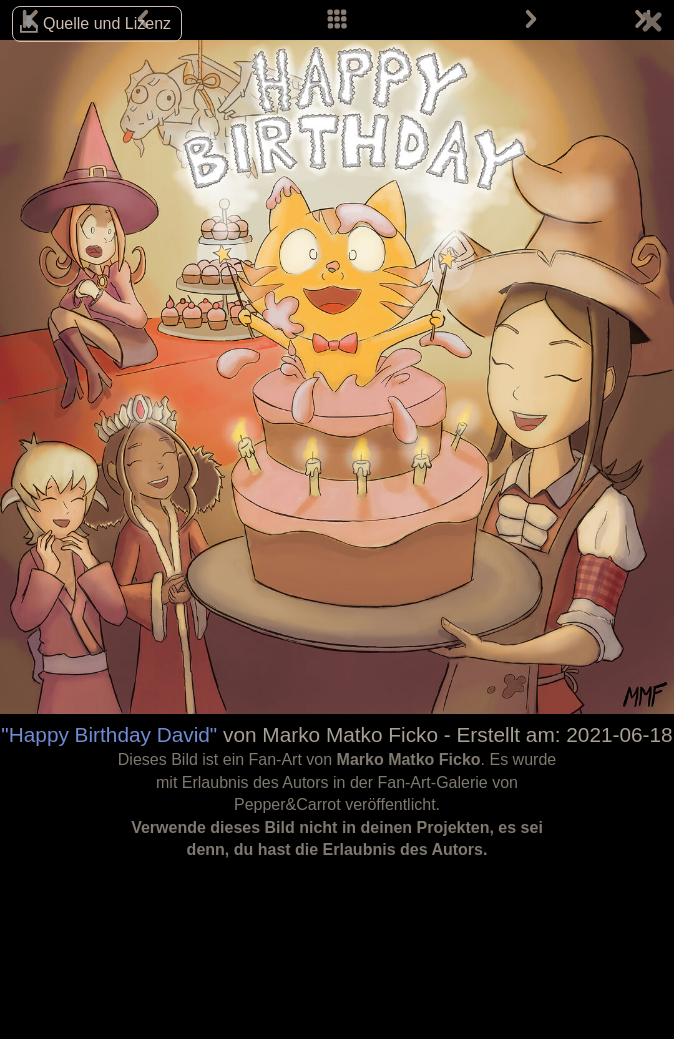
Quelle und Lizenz (107, 23)
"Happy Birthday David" (109, 734)
